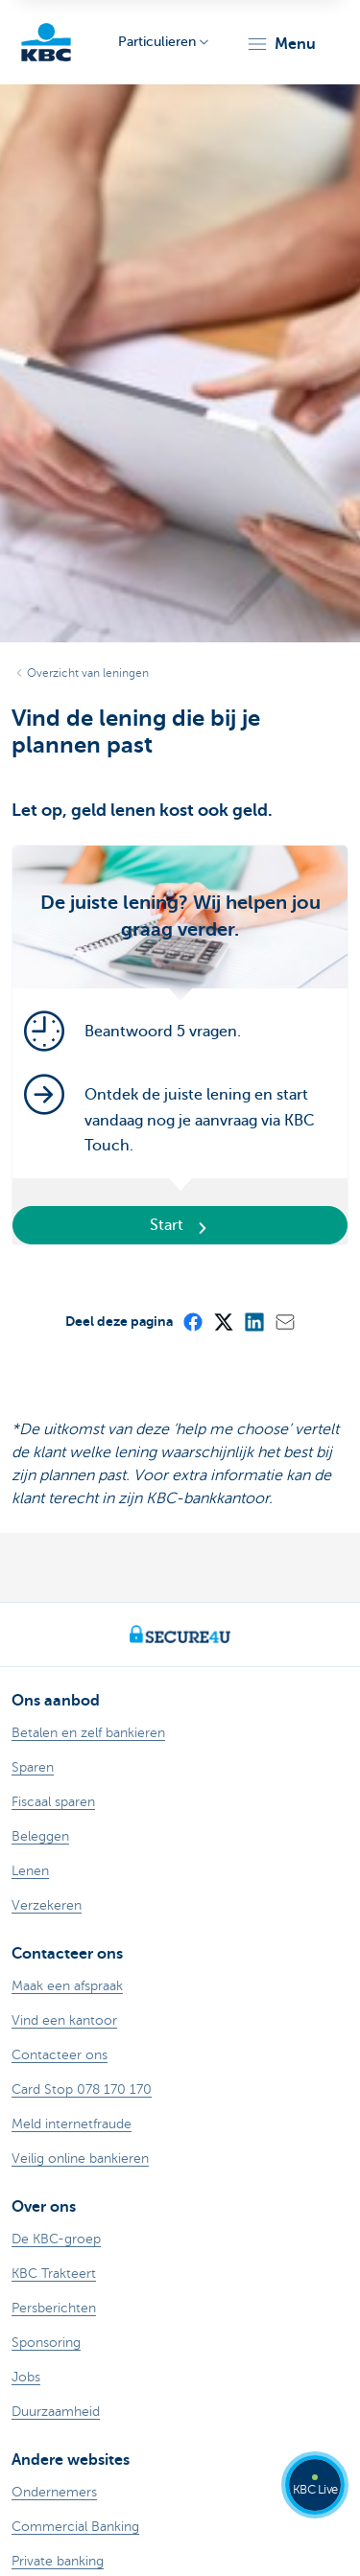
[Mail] (284, 1321)
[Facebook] (192, 1321)
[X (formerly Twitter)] (222, 1321)
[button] (281, 44)
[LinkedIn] (253, 1321)
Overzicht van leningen (88, 673)
